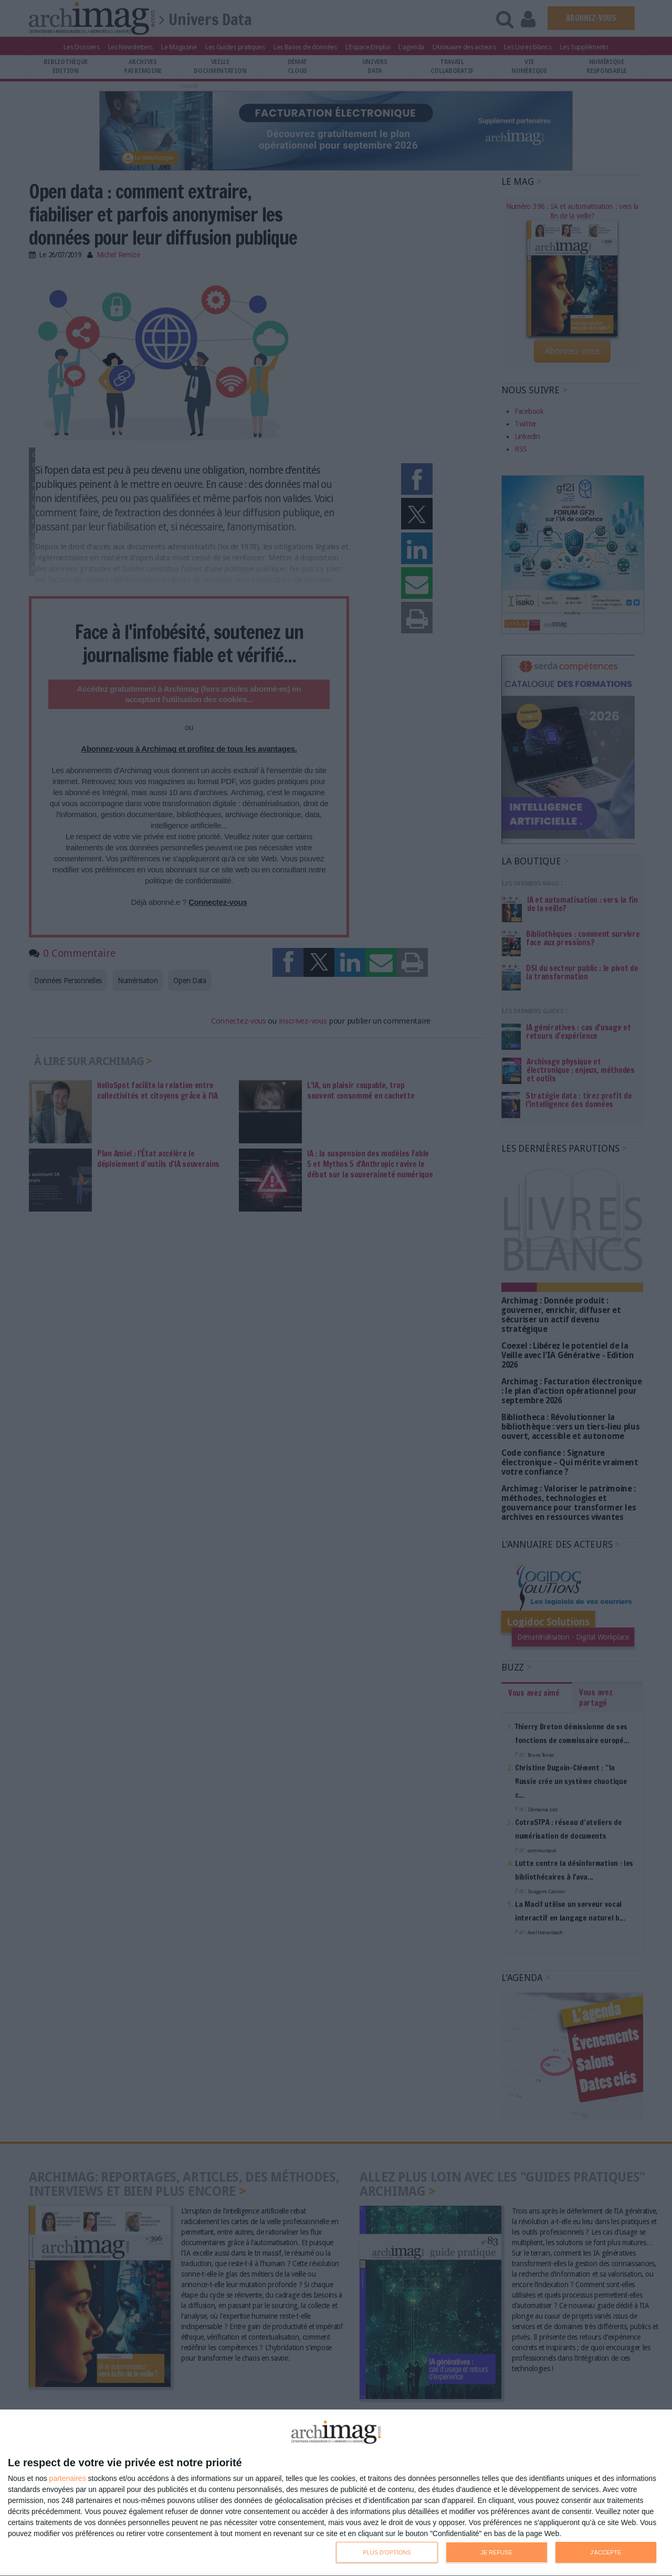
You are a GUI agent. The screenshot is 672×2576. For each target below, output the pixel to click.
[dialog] (336, 2493)
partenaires (67, 2478)
